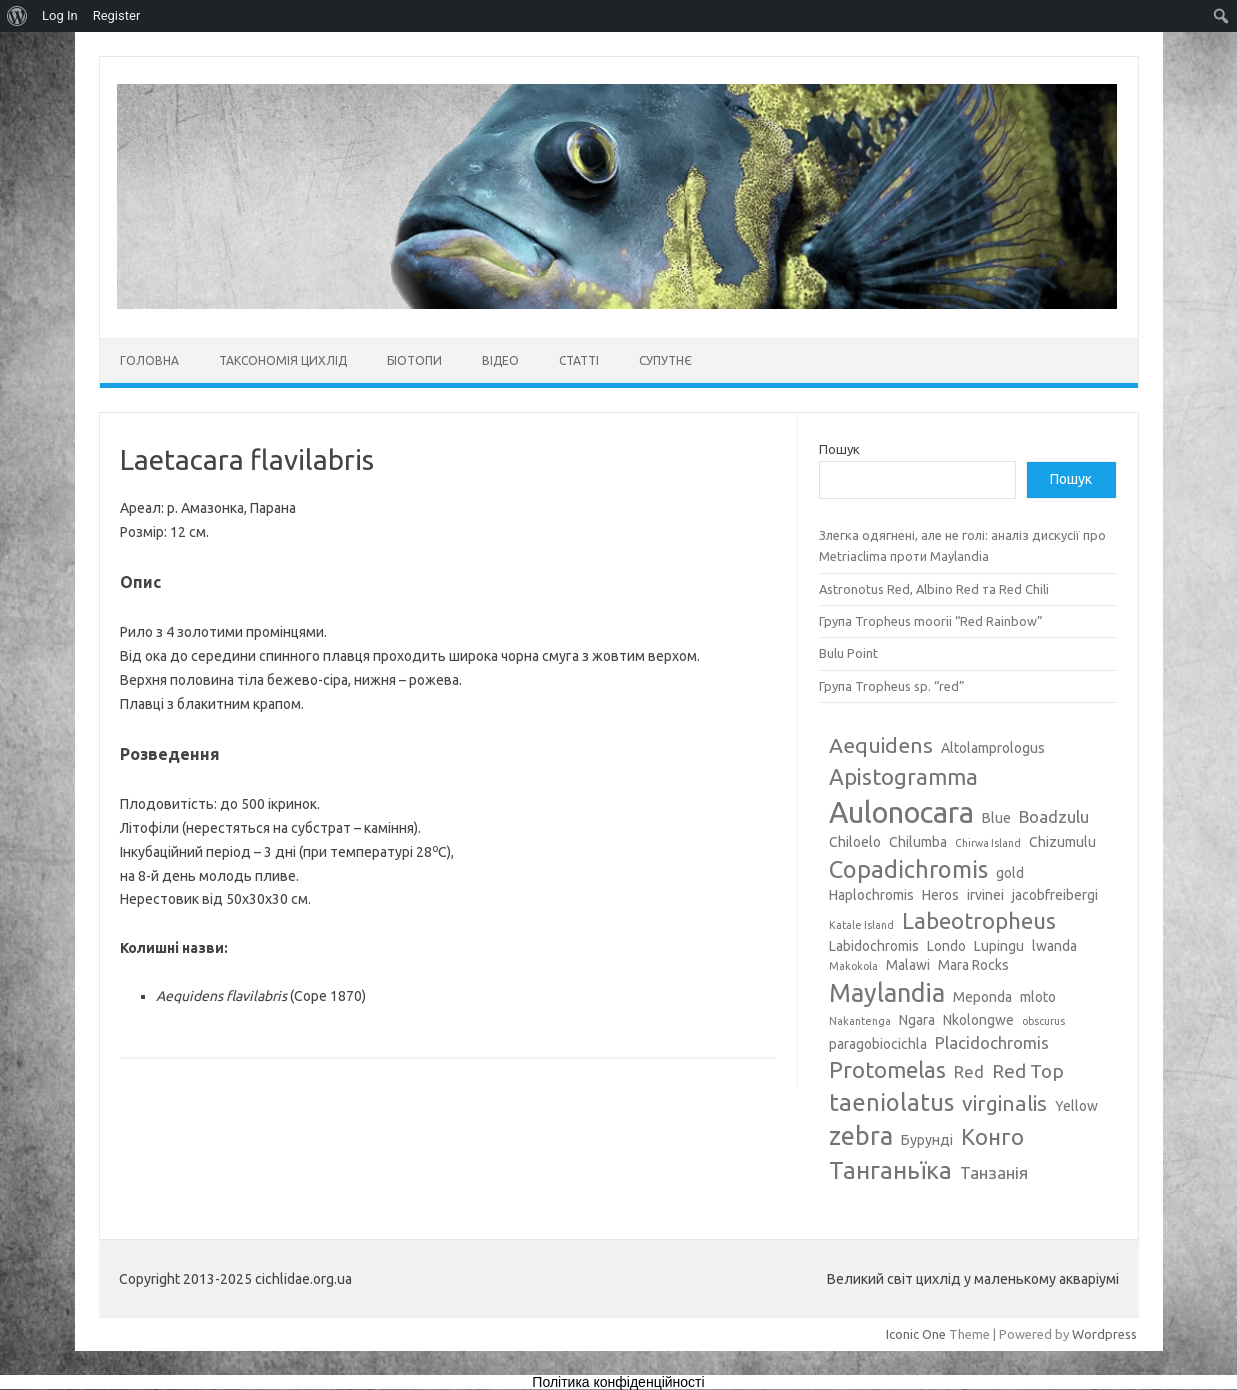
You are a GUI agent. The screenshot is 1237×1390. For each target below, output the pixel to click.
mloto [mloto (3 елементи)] (1038, 997)
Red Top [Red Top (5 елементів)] (1028, 1071)
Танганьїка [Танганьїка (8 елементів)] (890, 1170)
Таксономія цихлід (283, 360)
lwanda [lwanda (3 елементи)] (1054, 946)
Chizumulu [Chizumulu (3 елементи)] (1062, 842)
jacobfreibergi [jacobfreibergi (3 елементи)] (1055, 895)
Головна (149, 360)
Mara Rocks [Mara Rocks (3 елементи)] (973, 965)
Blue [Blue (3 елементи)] (996, 818)
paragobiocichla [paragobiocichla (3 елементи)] (878, 1044)
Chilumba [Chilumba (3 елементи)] (918, 842)
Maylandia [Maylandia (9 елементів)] (887, 993)
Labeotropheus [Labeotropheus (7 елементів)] (979, 920)
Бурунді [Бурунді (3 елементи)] (927, 1140)
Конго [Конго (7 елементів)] (992, 1136)
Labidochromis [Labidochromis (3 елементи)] (874, 946)
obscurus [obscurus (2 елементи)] (1043, 1021)
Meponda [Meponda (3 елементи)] (982, 997)
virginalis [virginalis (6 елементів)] (1004, 1103)
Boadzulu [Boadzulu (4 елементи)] (1054, 816)
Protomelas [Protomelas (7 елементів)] (887, 1069)
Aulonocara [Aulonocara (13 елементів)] (901, 812)
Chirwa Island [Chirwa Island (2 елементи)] (988, 843)
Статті (579, 360)
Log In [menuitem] (60, 15)
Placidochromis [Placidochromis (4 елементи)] (992, 1042)
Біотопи (414, 360)
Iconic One (916, 1334)
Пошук (839, 449)
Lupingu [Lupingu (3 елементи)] (999, 946)
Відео (500, 360)
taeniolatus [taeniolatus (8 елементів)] (891, 1102)
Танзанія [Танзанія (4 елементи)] (994, 1172)
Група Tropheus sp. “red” (892, 686)
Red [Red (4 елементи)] (969, 1071)
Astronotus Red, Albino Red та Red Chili (934, 589)
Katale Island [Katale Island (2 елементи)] (861, 925)
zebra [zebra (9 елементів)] (861, 1136)
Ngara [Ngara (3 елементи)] (917, 1020)
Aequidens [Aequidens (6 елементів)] (881, 745)
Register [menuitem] (117, 15)
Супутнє (665, 360)
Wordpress (1104, 1334)
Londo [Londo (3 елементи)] (946, 946)
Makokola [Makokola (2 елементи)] (853, 966)
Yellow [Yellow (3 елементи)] (1076, 1106)
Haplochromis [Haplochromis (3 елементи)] (871, 895)
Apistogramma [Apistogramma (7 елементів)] (903, 776)
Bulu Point (848, 653)
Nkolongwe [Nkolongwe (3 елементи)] (978, 1020)
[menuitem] (17, 16)
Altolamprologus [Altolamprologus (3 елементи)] (993, 748)
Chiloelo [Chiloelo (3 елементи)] (855, 842)
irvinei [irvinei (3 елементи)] (985, 895)
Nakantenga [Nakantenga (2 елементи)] (860, 1021)
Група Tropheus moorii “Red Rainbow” (931, 621)
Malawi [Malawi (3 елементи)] (908, 965)
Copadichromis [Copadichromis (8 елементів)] (908, 869)
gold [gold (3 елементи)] (1010, 873)
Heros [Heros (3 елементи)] (940, 895)
